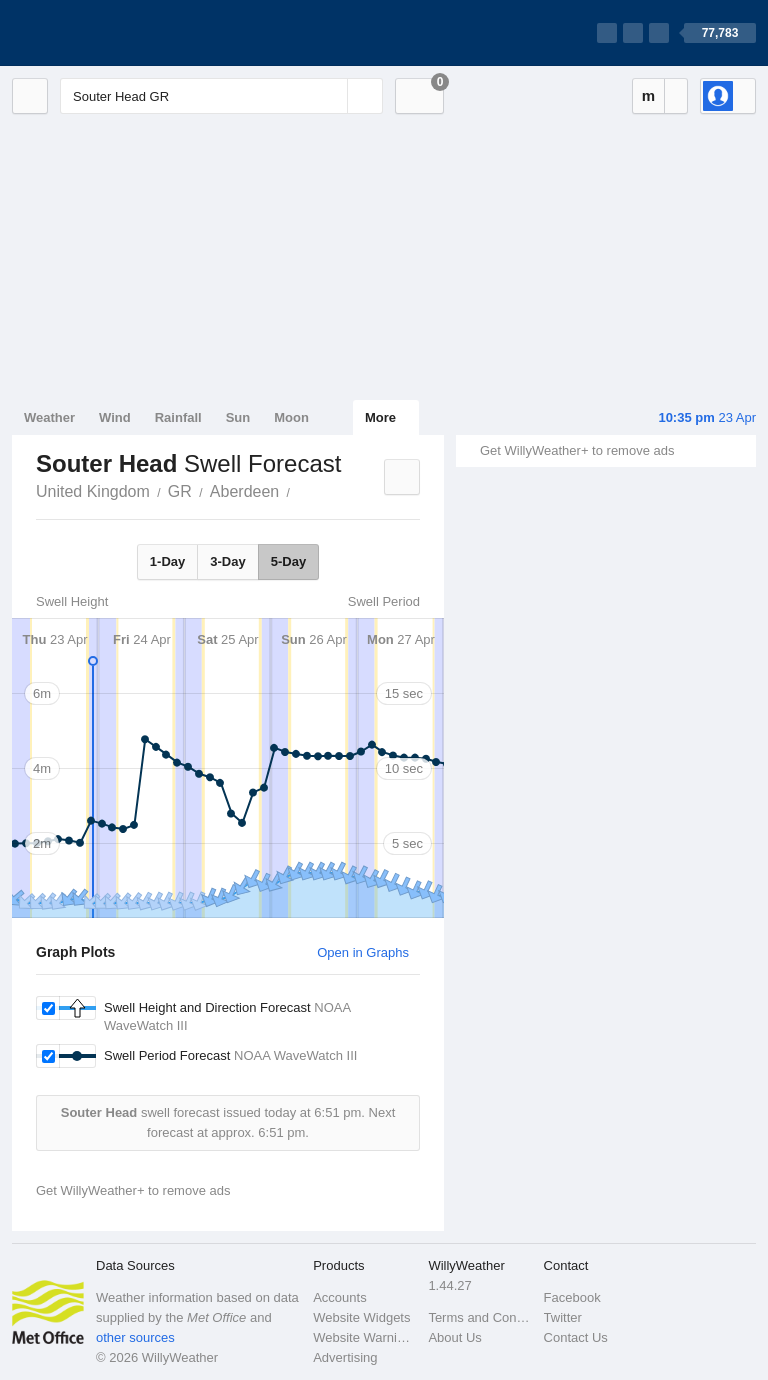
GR (180, 491)
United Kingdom (93, 491)
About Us (454, 1337)
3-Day (227, 561)
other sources (135, 1337)
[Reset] (330, 96)
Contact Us (576, 1337)
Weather (49, 417)
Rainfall (178, 417)
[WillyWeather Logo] (106, 33)
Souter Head (301, 490)
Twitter (563, 1317)
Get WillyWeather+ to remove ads (577, 450)
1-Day (167, 561)
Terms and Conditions (479, 1317)
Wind (115, 417)
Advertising (345, 1357)
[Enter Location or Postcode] (221, 96)
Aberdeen (244, 491)
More (380, 417)
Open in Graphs (363, 952)
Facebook (572, 1297)
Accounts (339, 1297)
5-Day (288, 561)
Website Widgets (361, 1317)
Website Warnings (364, 1337)
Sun (238, 417)
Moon (291, 417)
